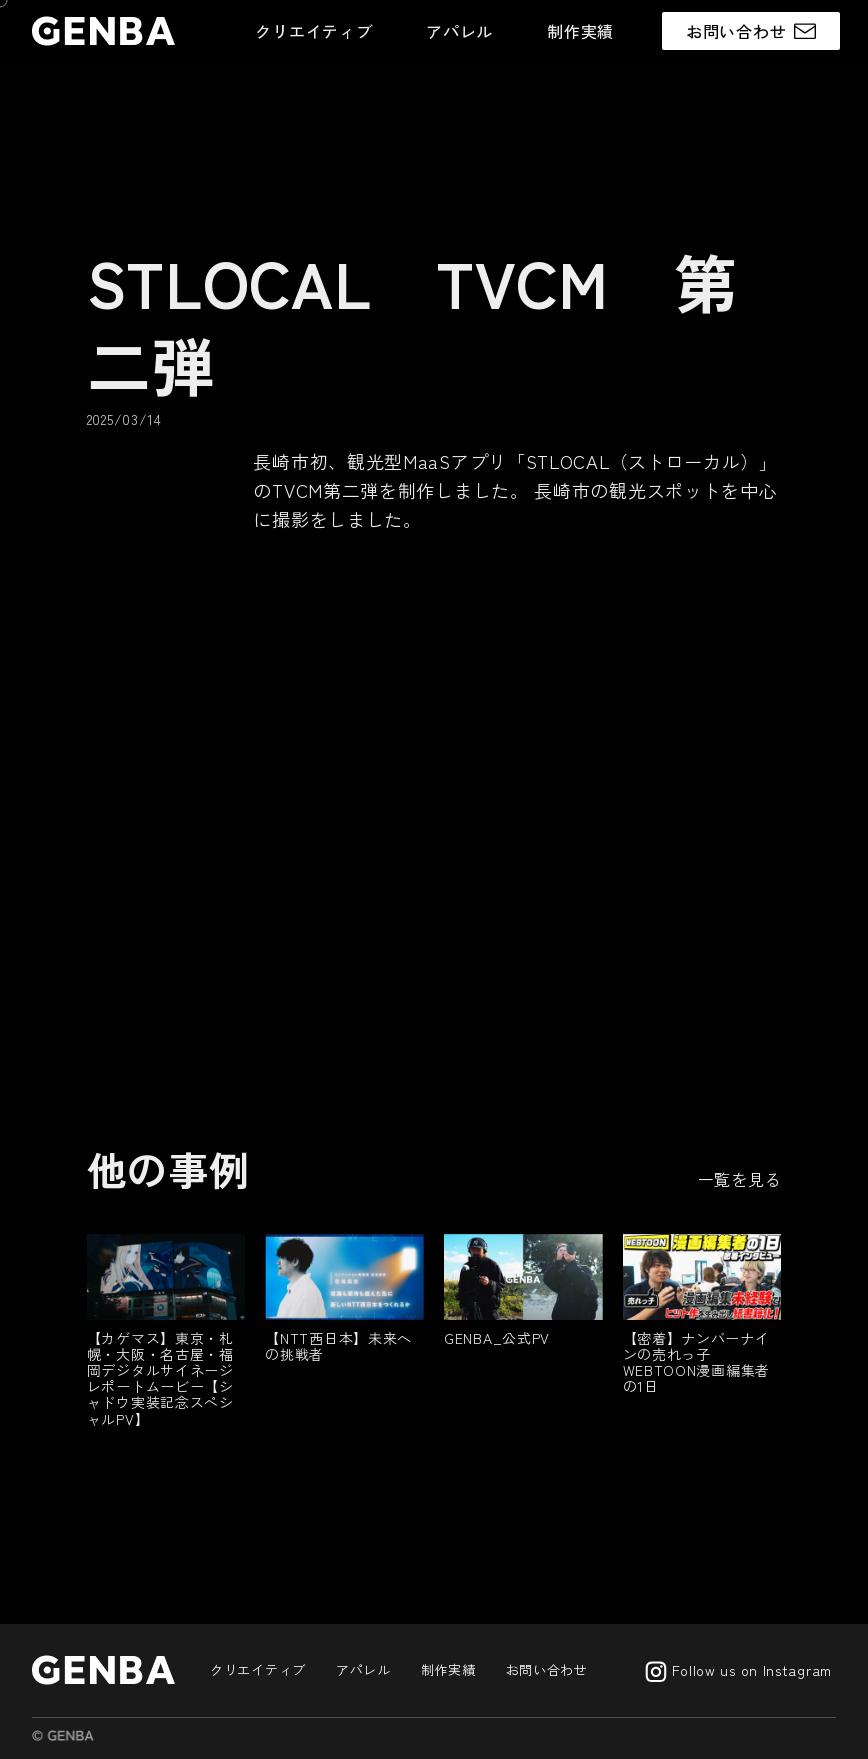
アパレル (459, 31)
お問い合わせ (547, 1669)
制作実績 (580, 31)
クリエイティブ (313, 31)
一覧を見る (740, 1179)
